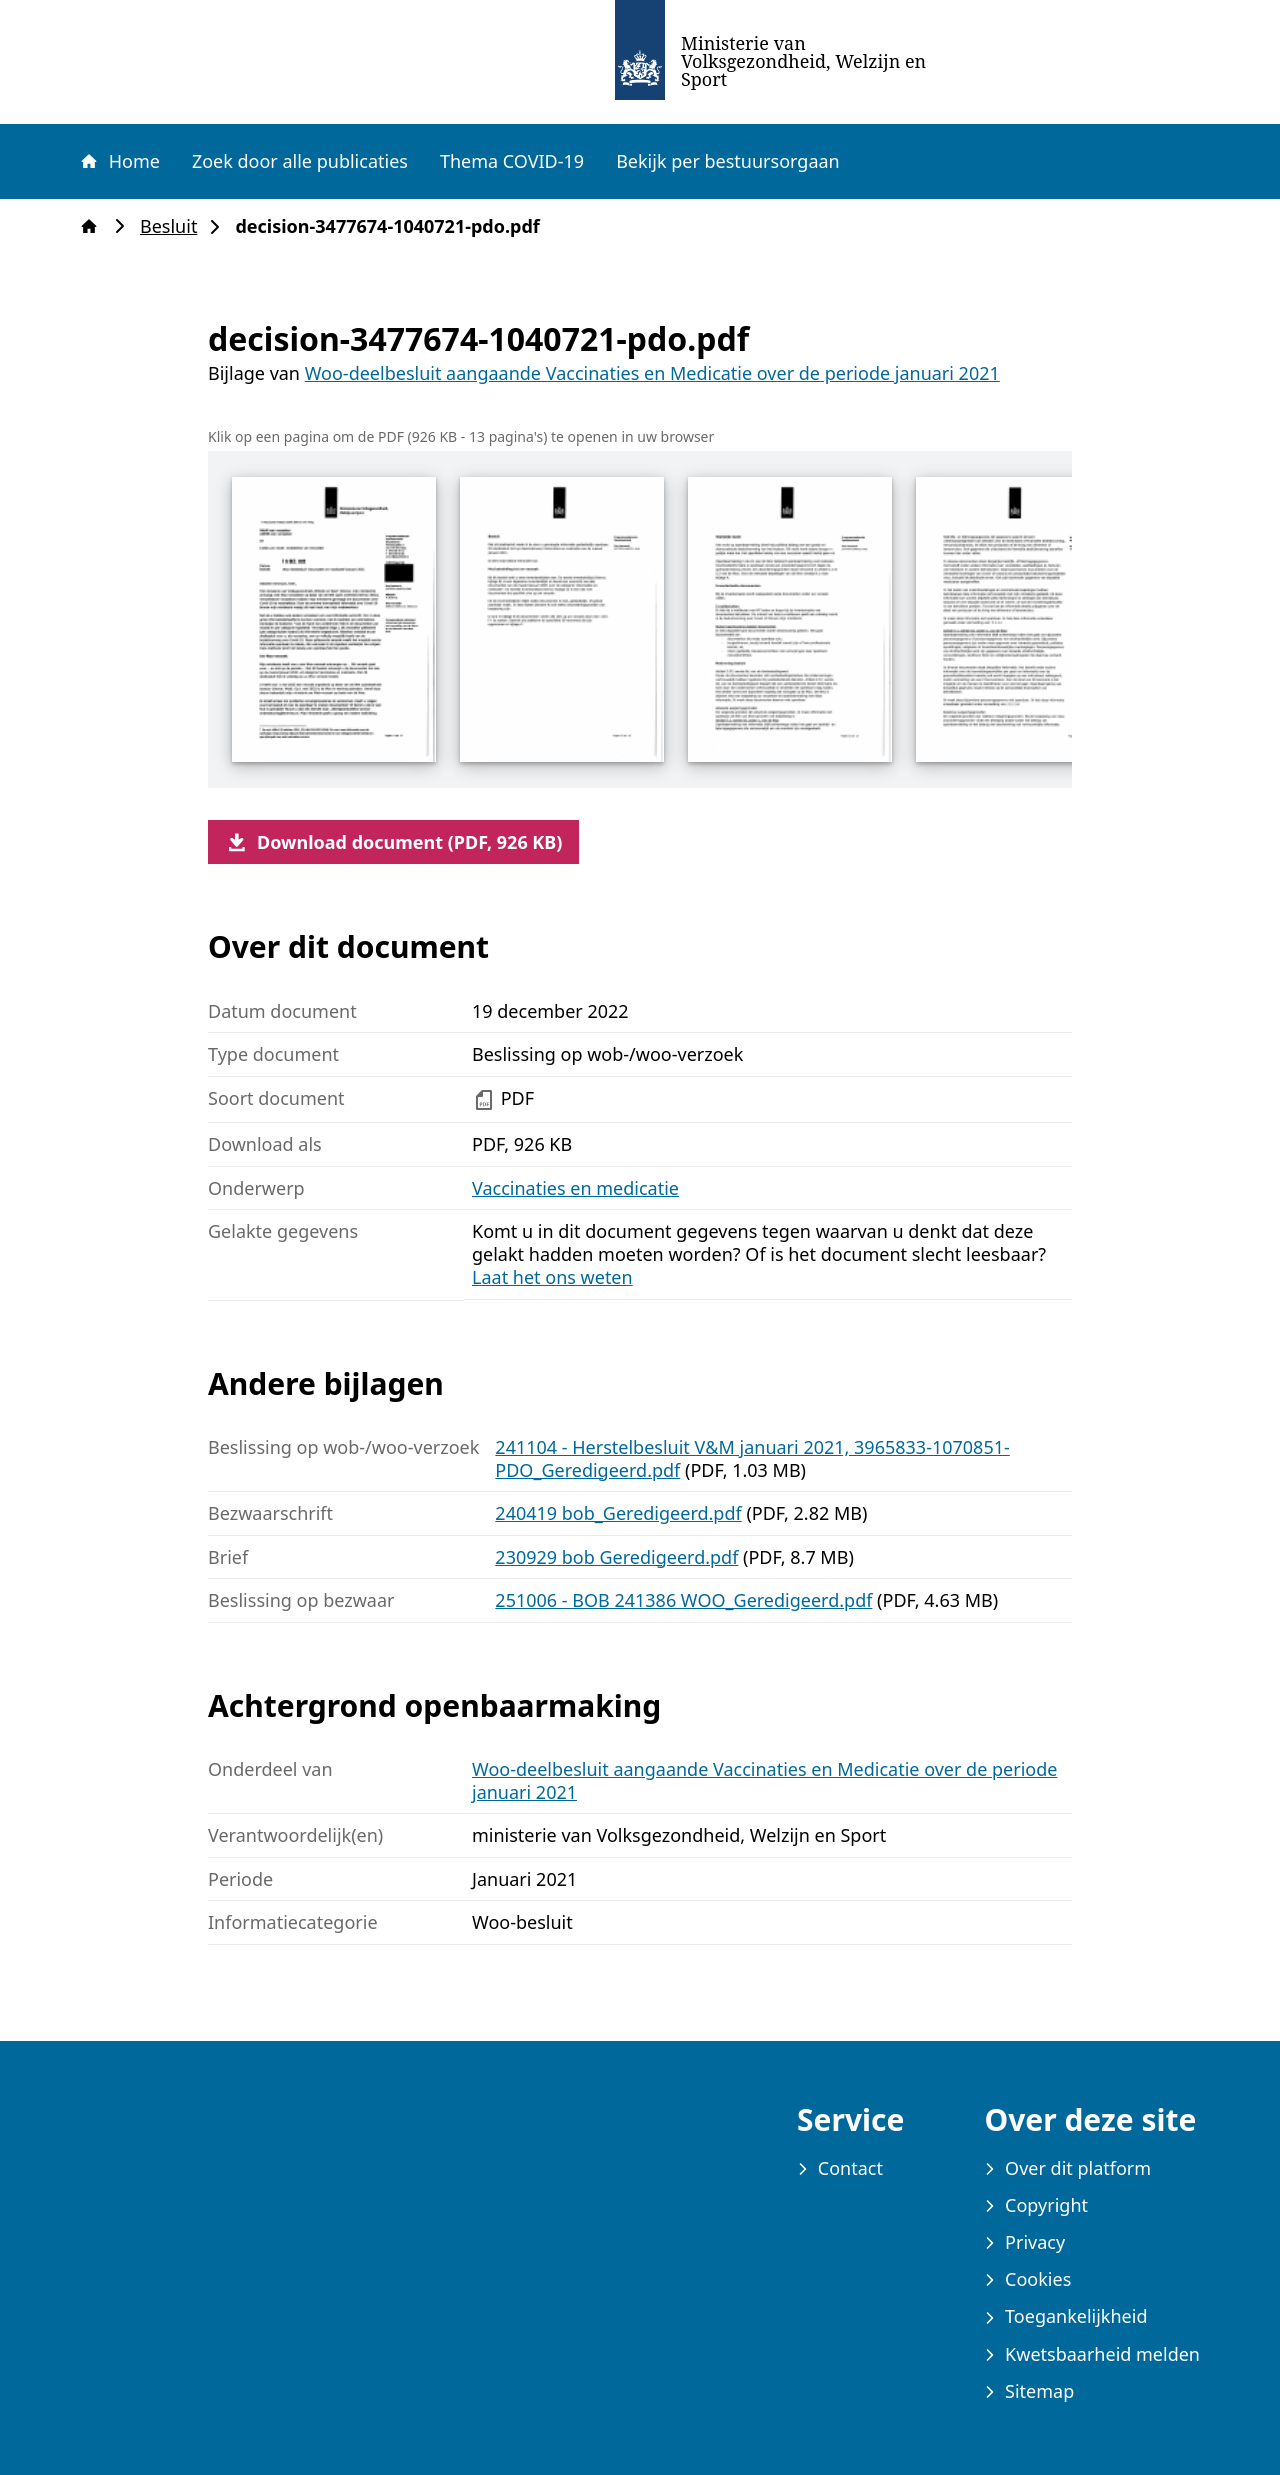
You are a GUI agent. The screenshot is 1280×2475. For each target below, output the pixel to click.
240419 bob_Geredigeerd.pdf (618, 1513)
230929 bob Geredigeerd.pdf (616, 1557)
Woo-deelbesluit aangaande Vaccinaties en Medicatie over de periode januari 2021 (652, 373)
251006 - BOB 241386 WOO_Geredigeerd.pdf (683, 1600)
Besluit (174, 226)
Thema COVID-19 (512, 161)
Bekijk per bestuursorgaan (728, 161)
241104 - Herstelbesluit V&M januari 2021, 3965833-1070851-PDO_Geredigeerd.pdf (752, 1458)
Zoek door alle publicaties (300, 161)
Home (119, 161)
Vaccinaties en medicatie (575, 1188)
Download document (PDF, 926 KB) (393, 842)
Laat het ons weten (552, 1277)
